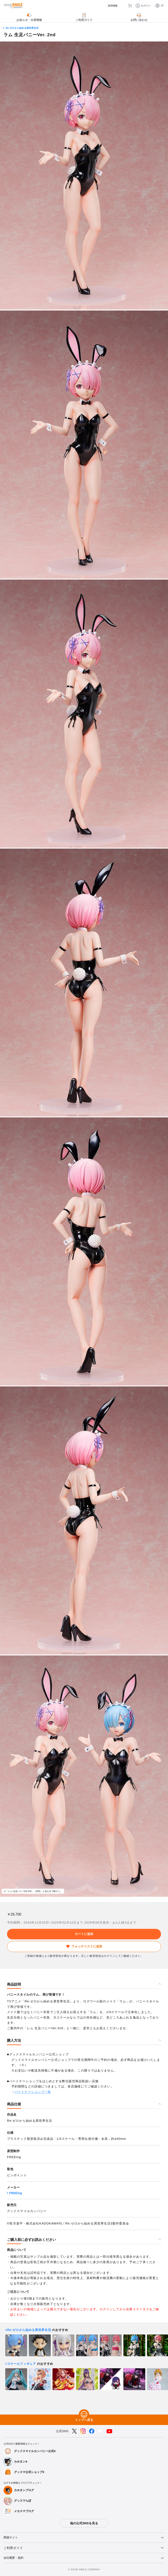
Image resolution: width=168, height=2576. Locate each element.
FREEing (15, 2193)
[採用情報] (109, 5)
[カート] (130, 5)
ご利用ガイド (13, 2548)
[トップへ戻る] (84, 2414)
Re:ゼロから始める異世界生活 (22, 28)
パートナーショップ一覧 (33, 2092)
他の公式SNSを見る (84, 2523)
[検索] (122, 6)
